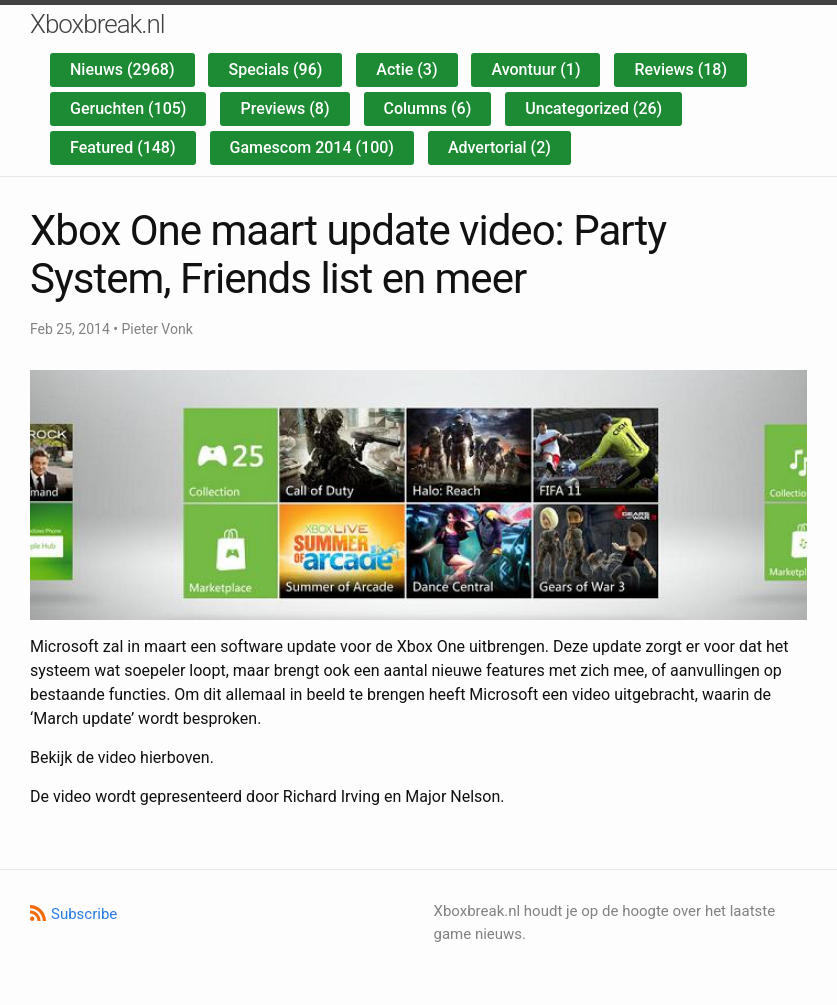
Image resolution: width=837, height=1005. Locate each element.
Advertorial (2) (499, 147)
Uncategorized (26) (593, 108)
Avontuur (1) (535, 69)
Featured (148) (123, 147)
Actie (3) (406, 69)
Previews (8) (284, 108)
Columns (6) (428, 108)
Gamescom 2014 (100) (312, 147)
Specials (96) (275, 69)
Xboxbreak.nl (97, 24)
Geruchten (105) (128, 108)
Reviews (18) (680, 69)
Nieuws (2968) (122, 69)
